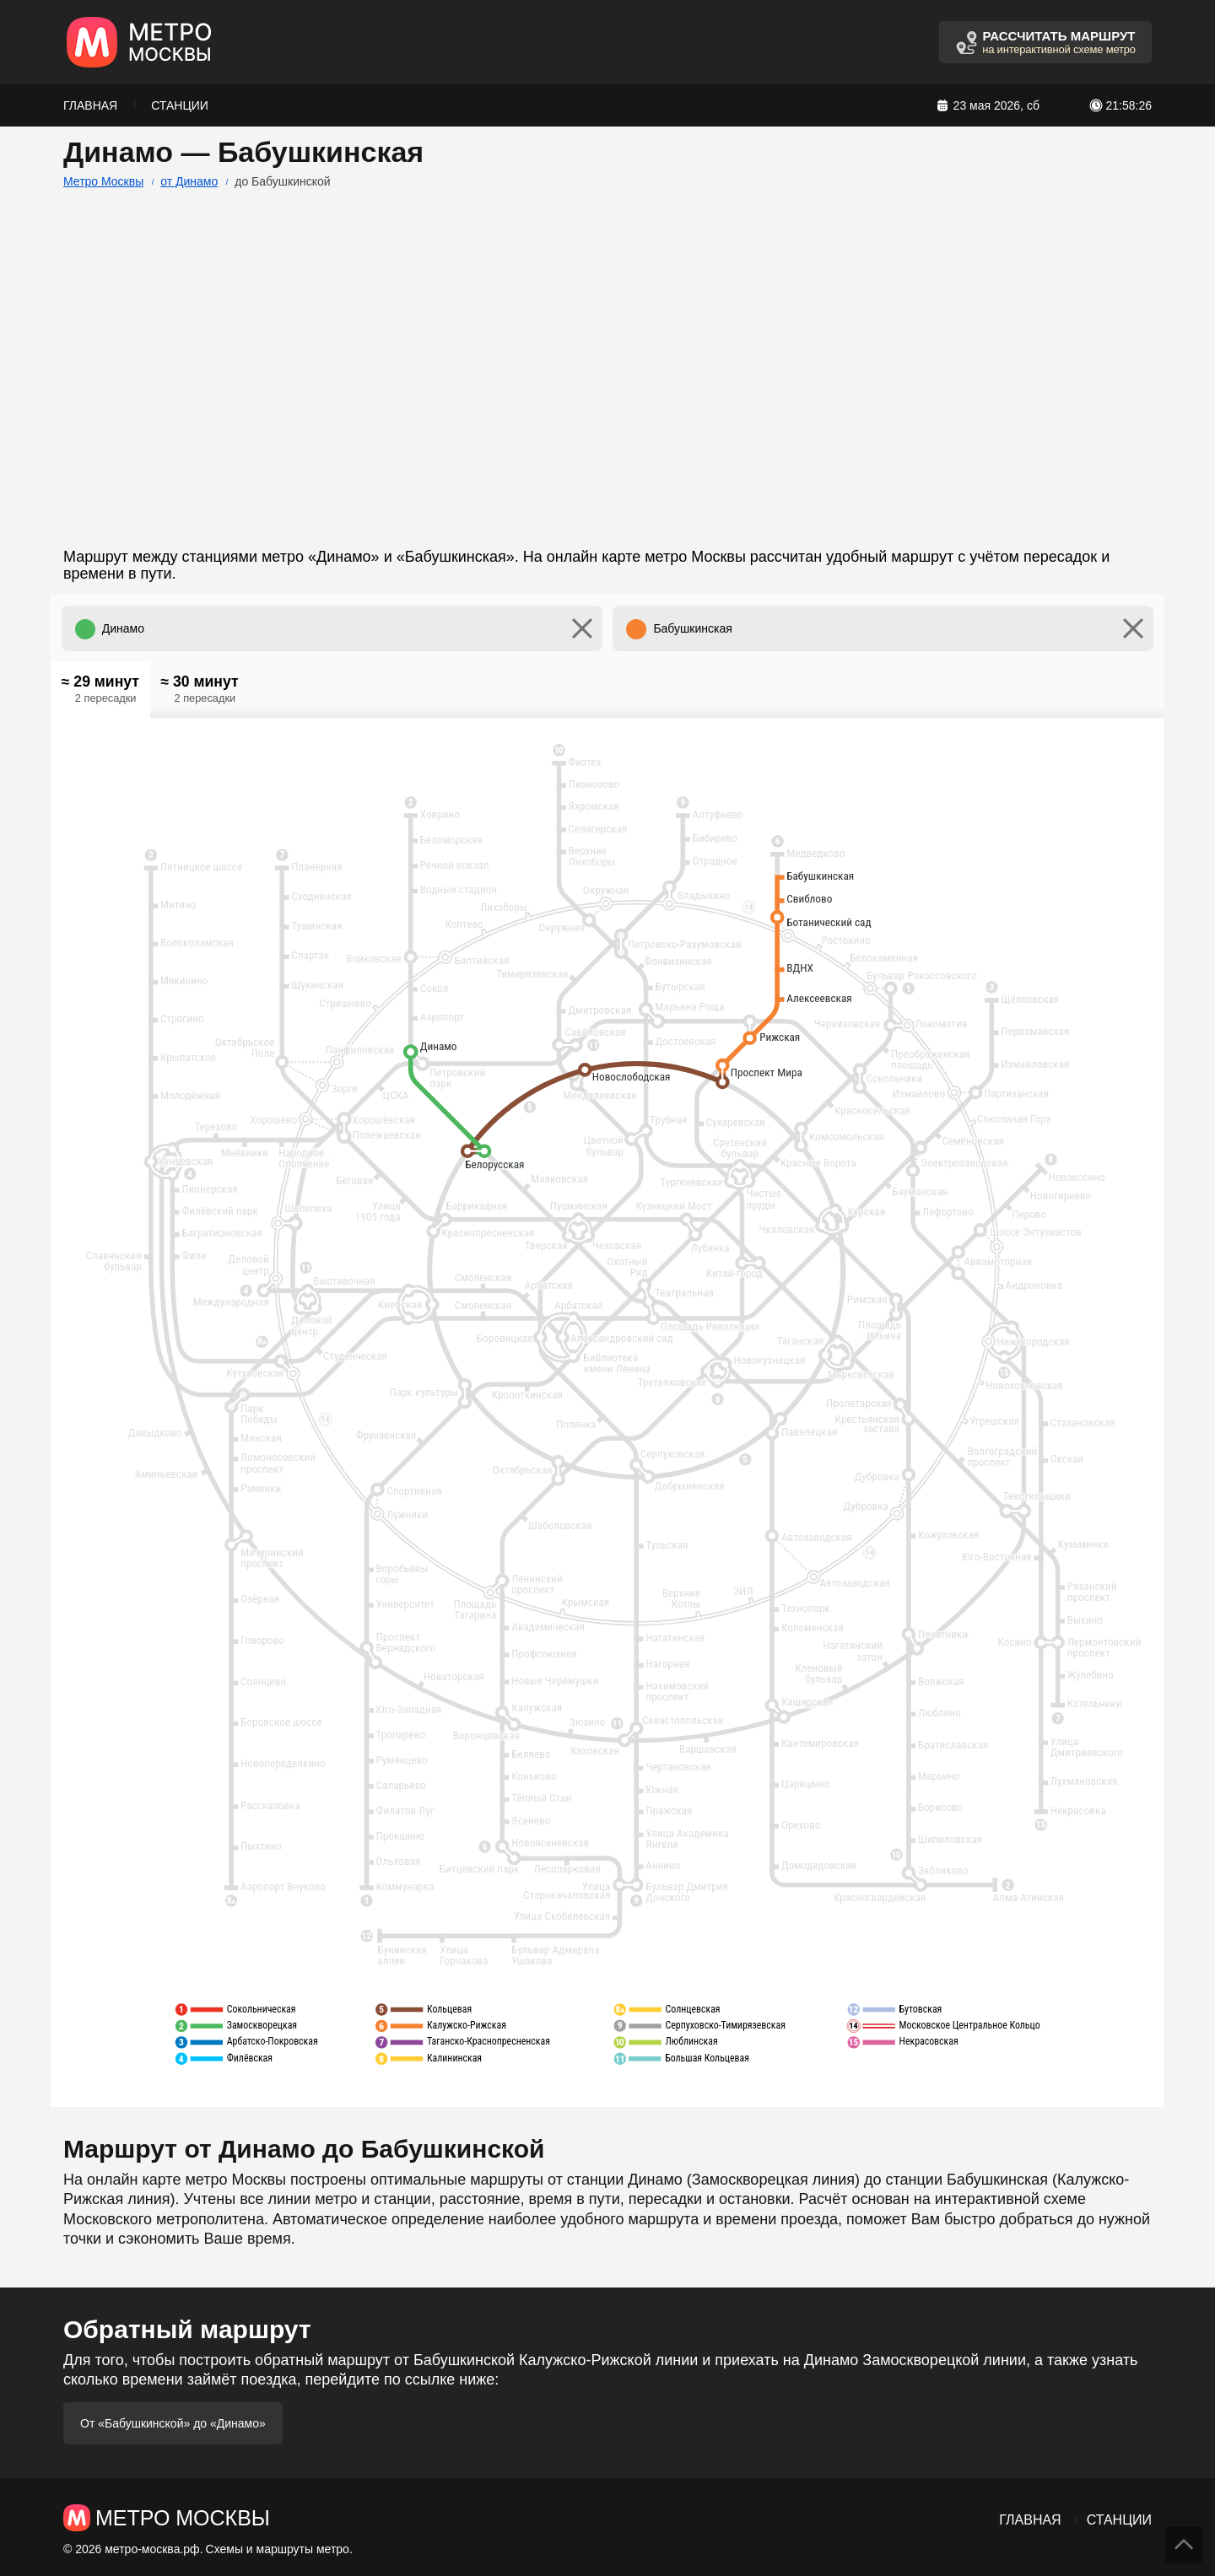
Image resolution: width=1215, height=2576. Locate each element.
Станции (179, 105)
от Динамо (189, 181)
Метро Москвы (103, 181)
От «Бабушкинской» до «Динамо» (173, 2423)
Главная (90, 105)
